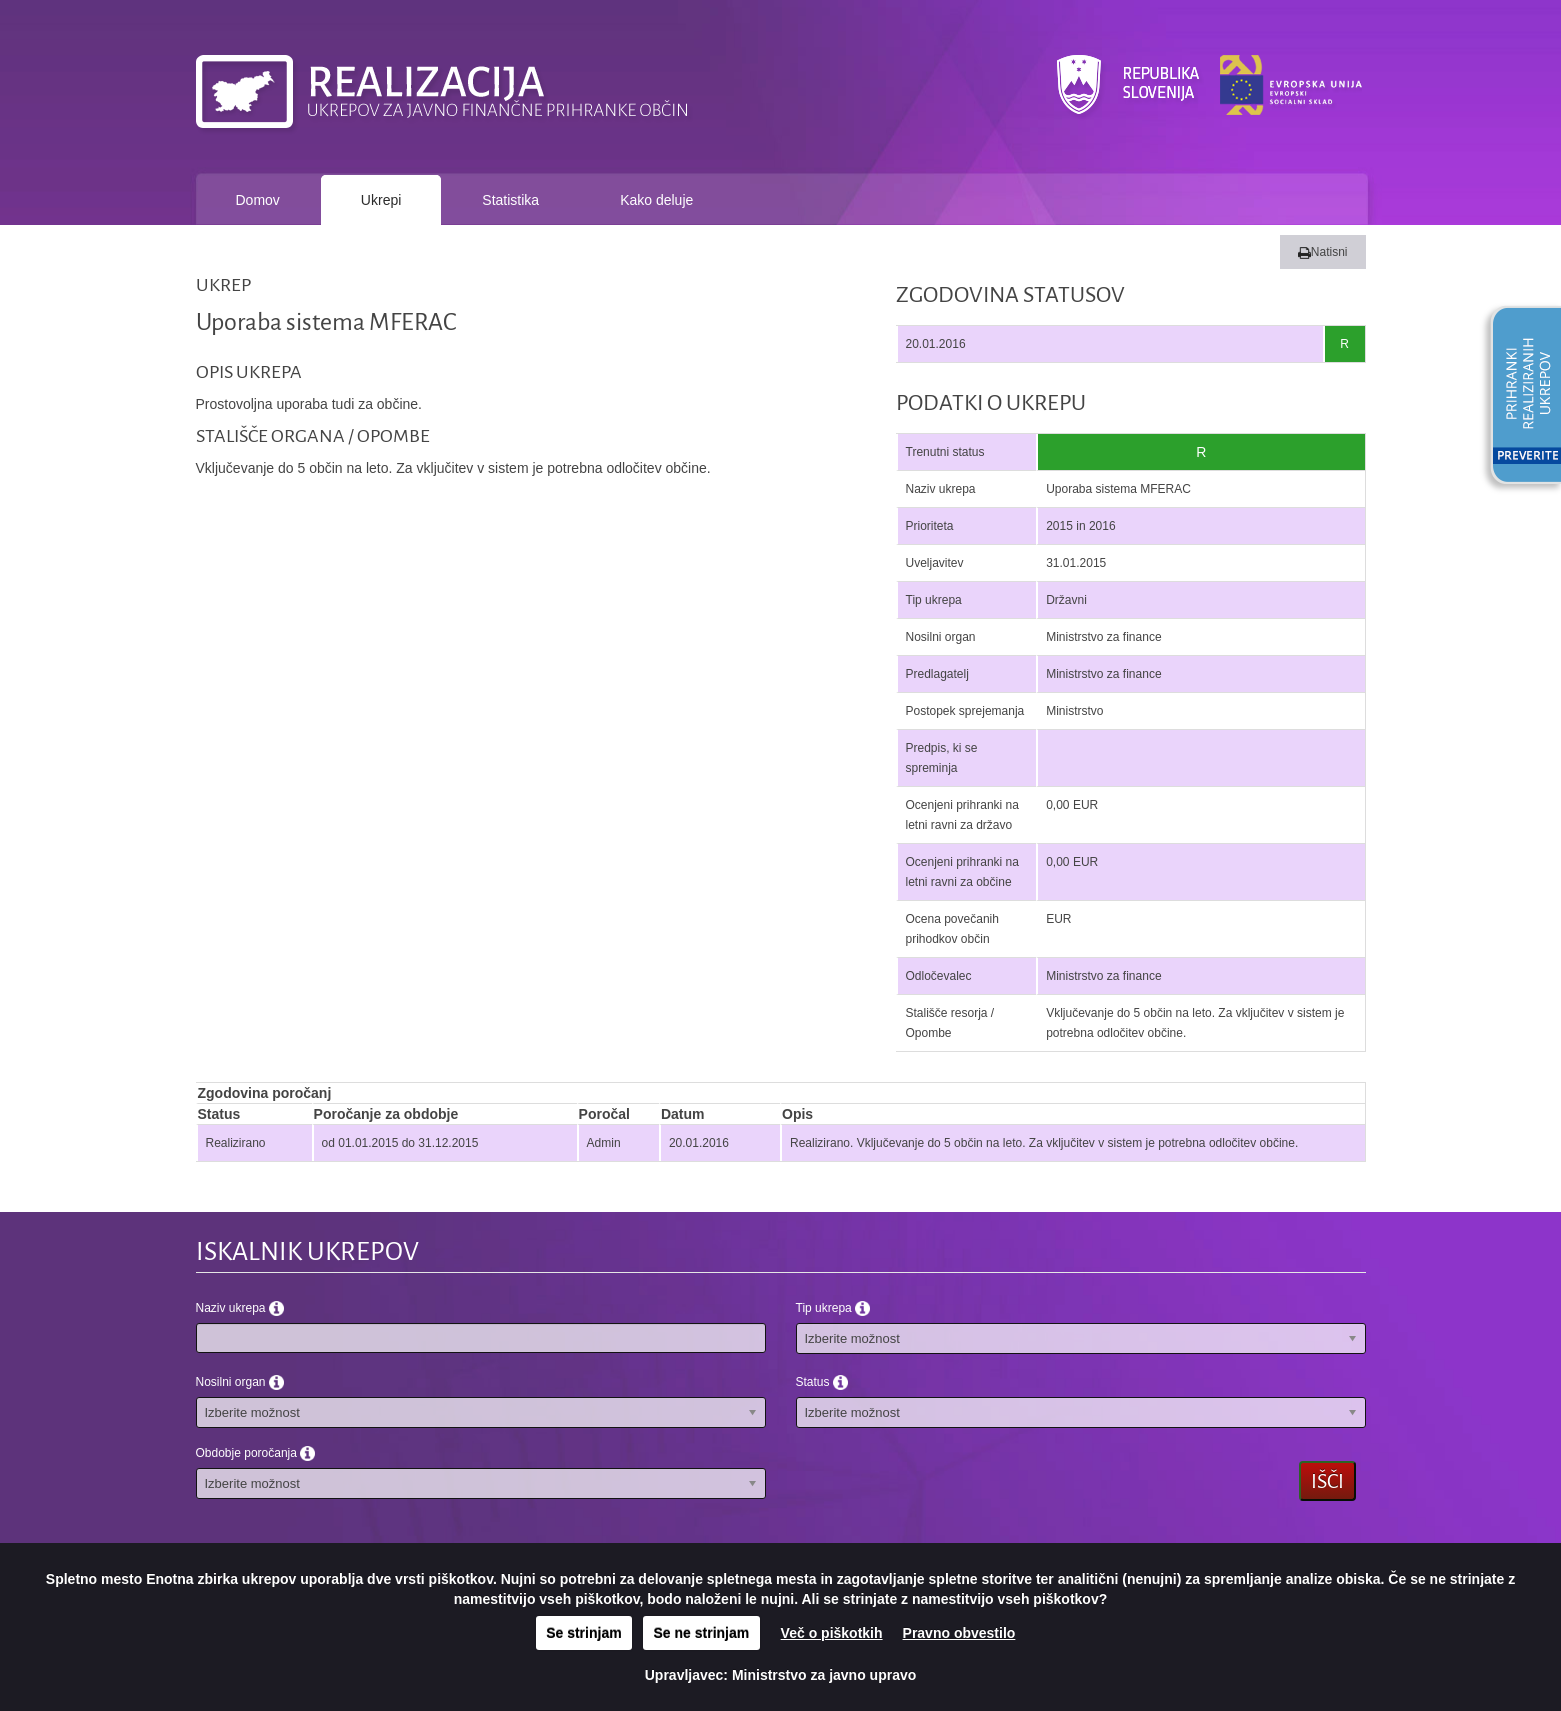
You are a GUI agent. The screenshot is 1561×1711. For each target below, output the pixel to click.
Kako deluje (656, 200)
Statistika (510, 200)
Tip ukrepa (833, 1308)
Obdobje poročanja (256, 1453)
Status (822, 1382)
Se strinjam (583, 1633)
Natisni (1323, 252)
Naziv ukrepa (240, 1308)
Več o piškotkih (832, 1633)
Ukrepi (381, 200)
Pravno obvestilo (959, 1633)
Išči (1327, 1481)
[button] (1519, 398)
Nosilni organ (240, 1382)
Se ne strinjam (702, 1633)
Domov (258, 200)
